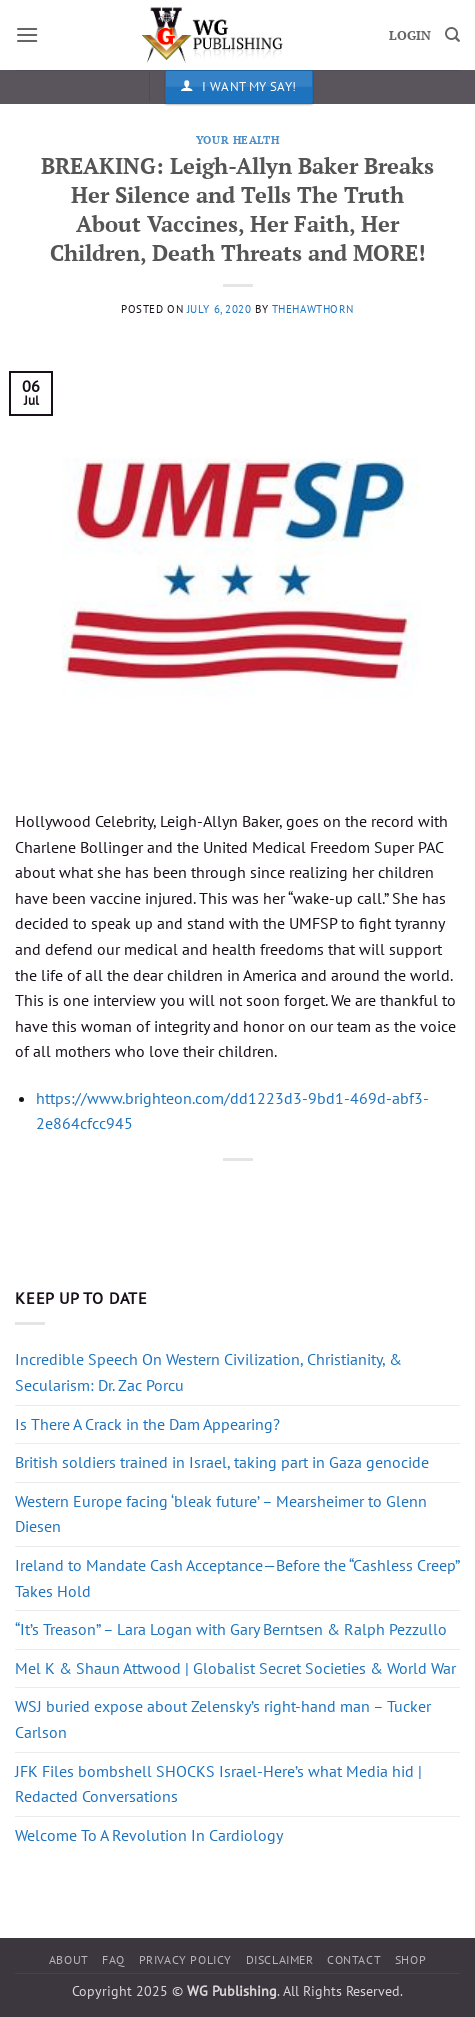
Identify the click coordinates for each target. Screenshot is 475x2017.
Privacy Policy (186, 1959)
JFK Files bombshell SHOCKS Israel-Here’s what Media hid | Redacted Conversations (218, 1784)
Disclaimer (280, 1959)
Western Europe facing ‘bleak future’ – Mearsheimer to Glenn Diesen (221, 1514)
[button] (27, 34)
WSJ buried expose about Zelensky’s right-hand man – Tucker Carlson (223, 1719)
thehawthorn (313, 309)
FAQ (113, 1959)
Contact (354, 1959)
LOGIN (410, 35)
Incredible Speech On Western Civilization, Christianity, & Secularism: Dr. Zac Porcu (208, 1372)
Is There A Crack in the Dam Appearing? (147, 1424)
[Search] (452, 35)
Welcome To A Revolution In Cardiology (149, 1835)
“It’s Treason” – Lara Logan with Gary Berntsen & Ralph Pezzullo (231, 1629)
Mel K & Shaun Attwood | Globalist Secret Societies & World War (235, 1668)
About (69, 1959)
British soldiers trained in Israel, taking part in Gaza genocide (222, 1462)
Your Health (237, 139)
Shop (410, 1959)
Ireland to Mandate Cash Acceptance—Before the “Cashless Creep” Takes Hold (237, 1578)
